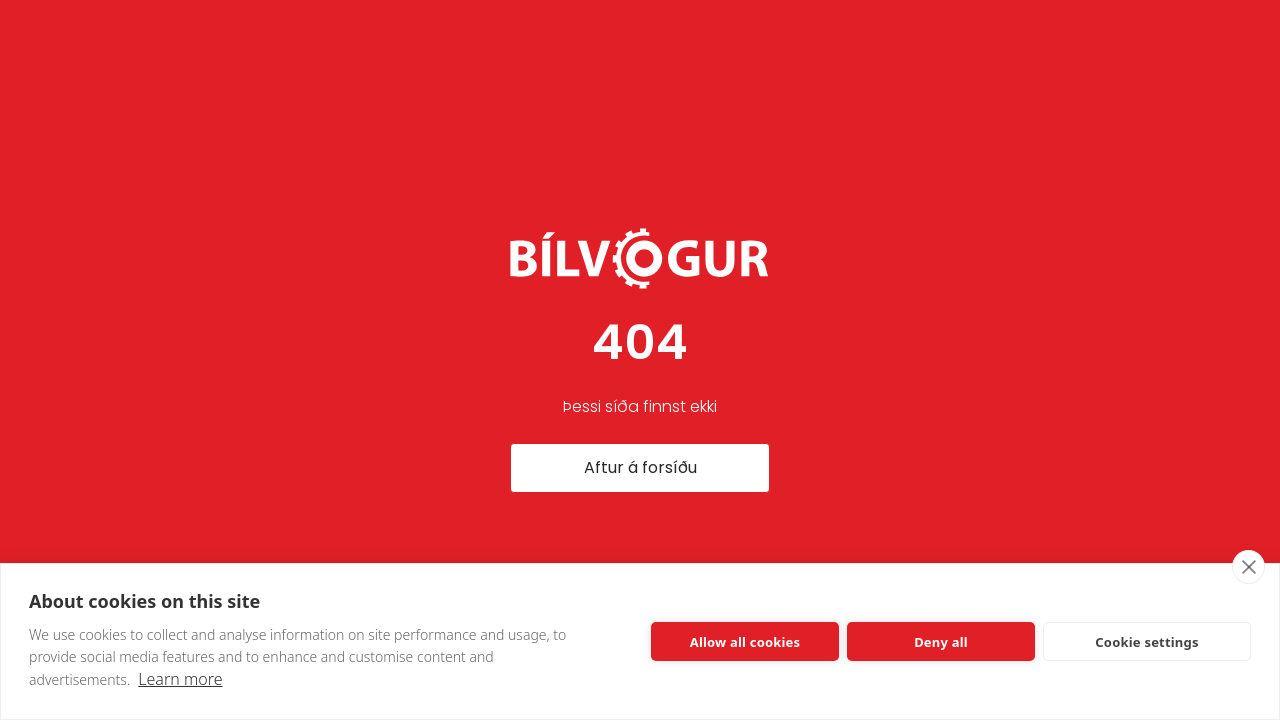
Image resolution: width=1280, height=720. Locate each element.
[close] (1248, 567)
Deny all (941, 642)
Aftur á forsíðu (640, 467)
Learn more (180, 679)
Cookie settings (1146, 642)
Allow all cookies (745, 642)
